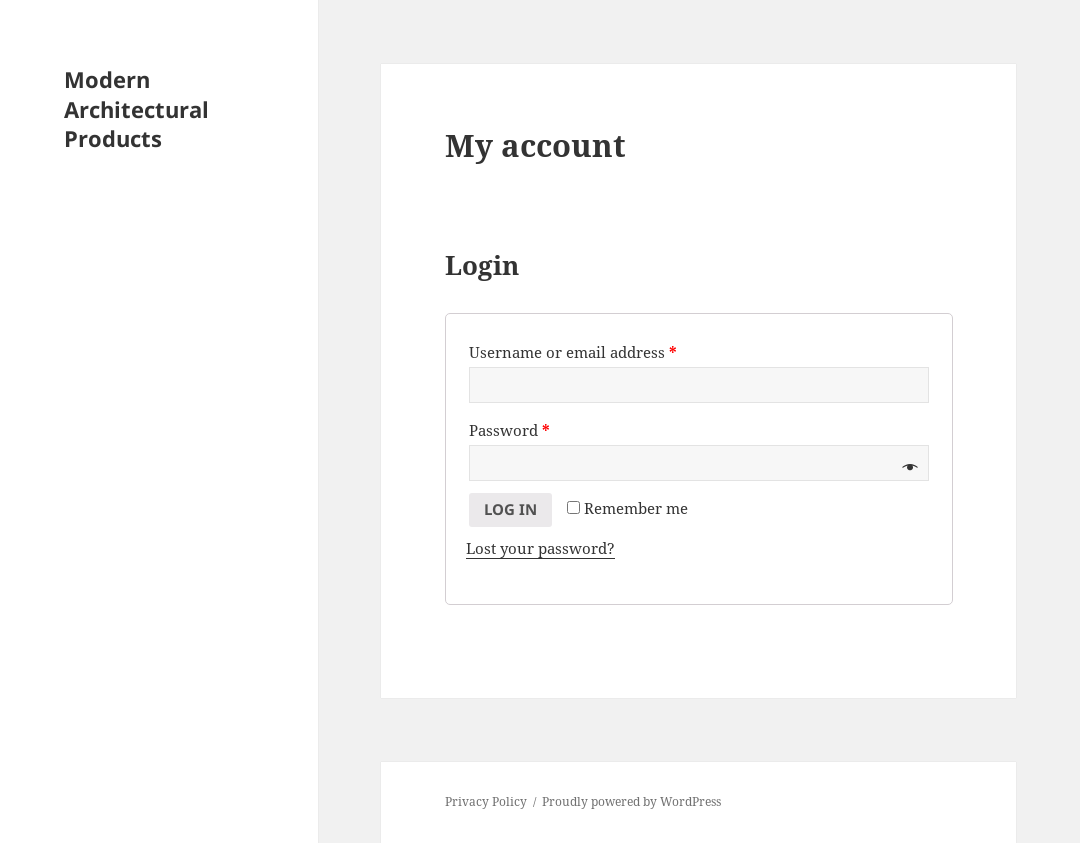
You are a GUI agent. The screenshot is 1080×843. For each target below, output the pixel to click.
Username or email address (573, 352)
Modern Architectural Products (136, 109)
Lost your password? (540, 548)
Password (509, 430)
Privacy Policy (486, 801)
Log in (510, 509)
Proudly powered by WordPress (631, 801)
